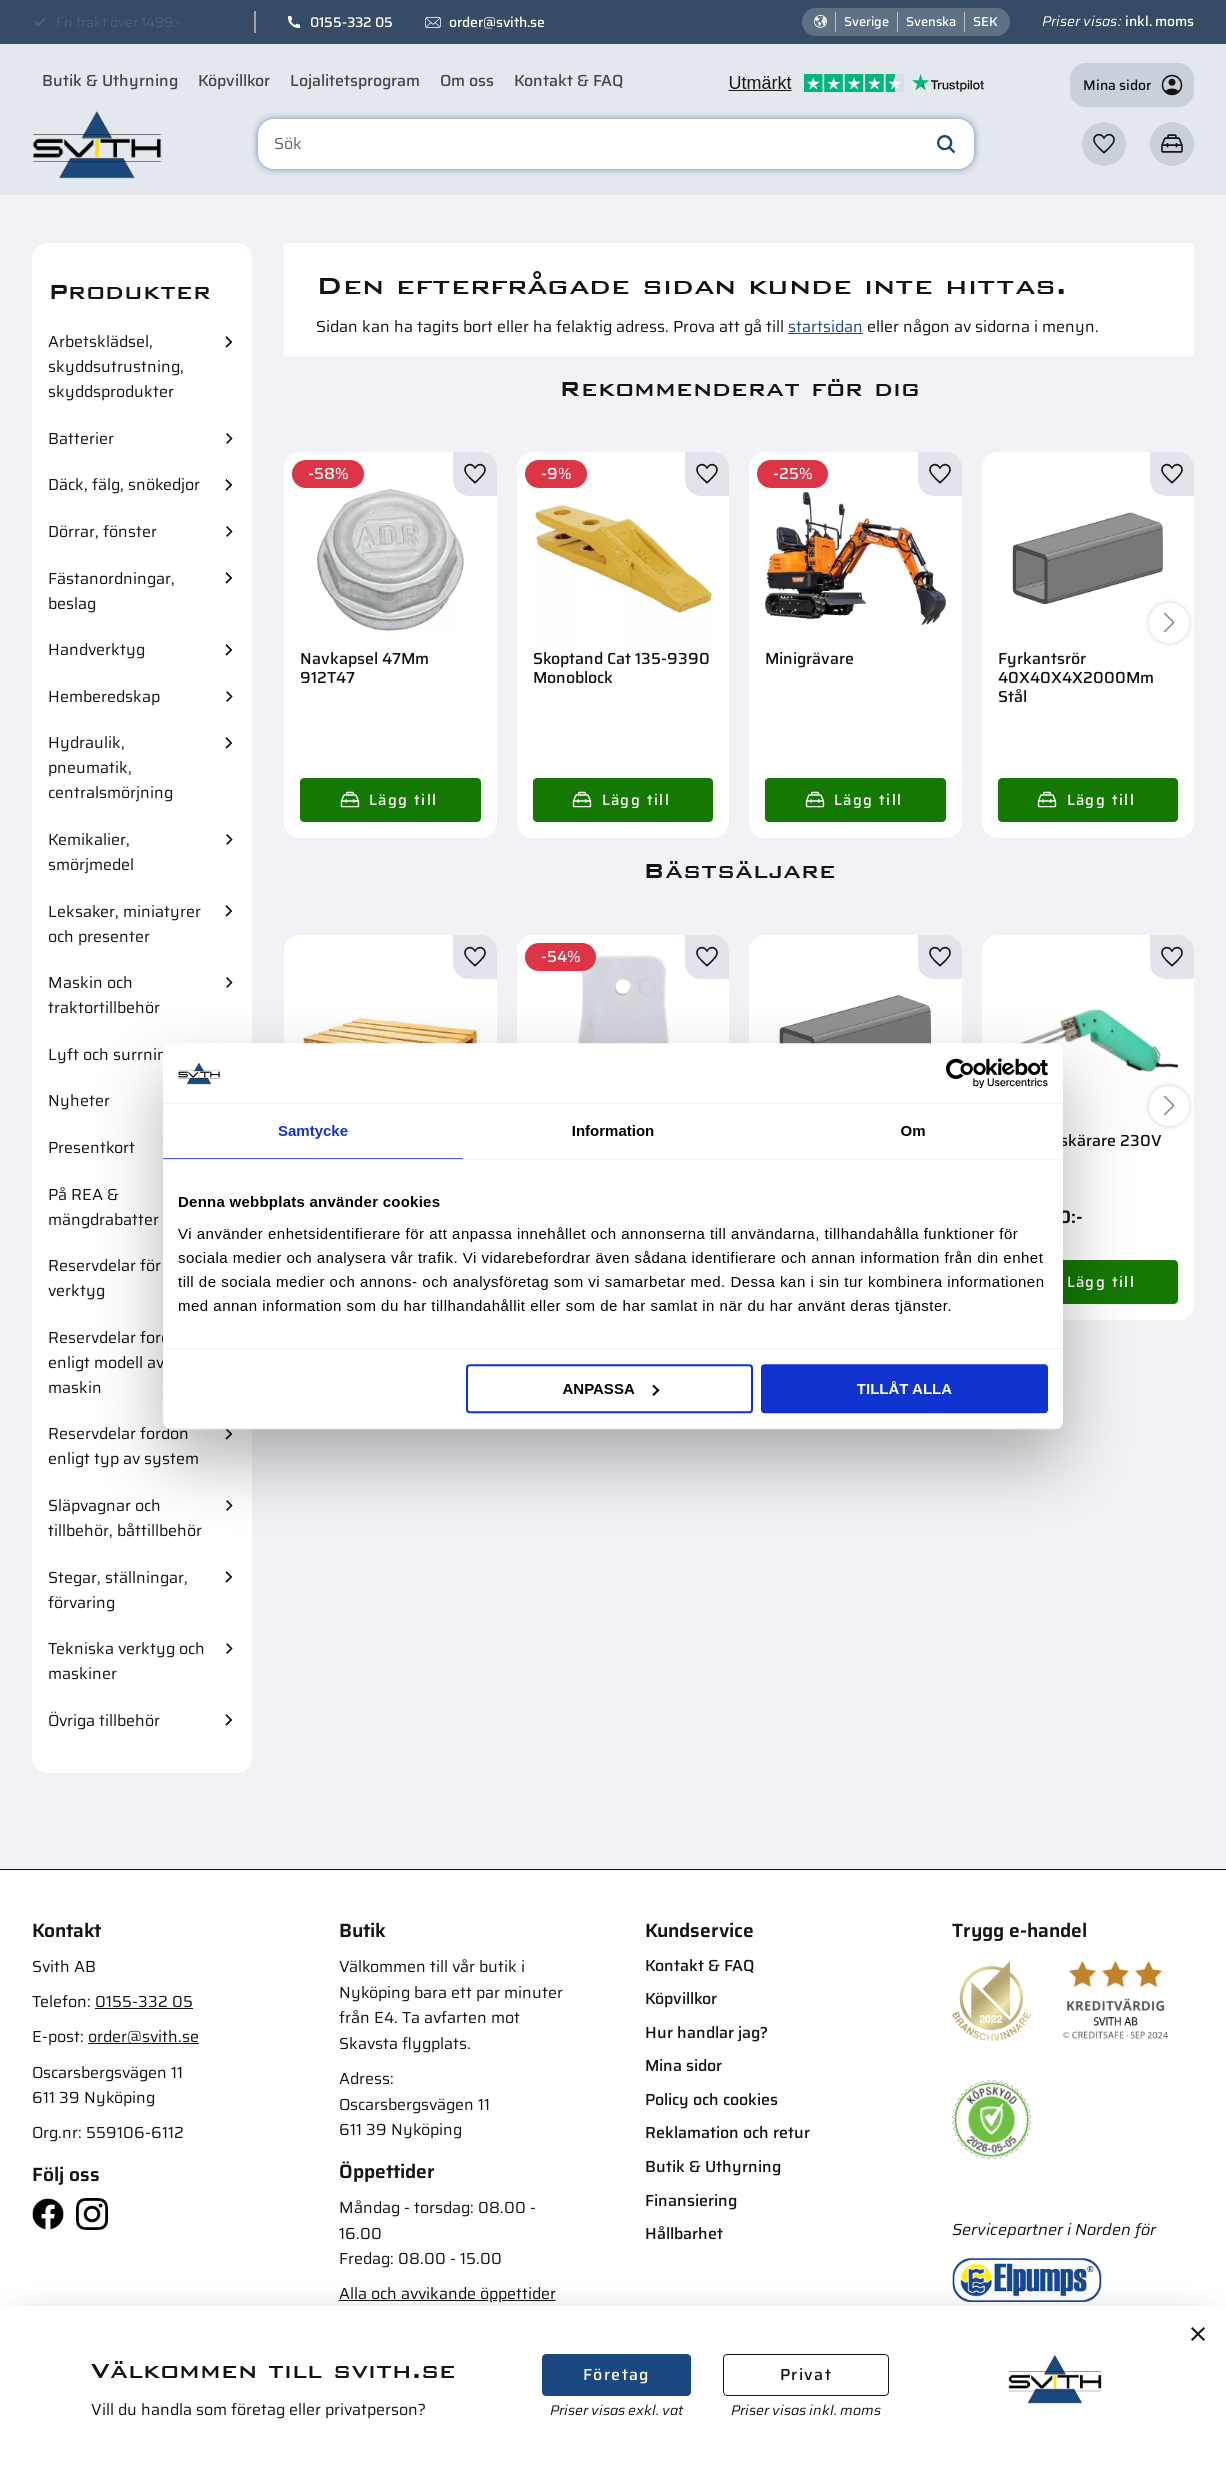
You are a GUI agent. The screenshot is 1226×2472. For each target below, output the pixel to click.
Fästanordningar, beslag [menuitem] (111, 591)
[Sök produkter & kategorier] (616, 144)
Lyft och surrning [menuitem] (112, 1054)
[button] (1104, 144)
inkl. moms (1159, 21)
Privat (806, 2374)
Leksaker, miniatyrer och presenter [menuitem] (124, 924)
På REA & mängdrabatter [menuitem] (103, 1207)
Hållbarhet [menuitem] (684, 2233)
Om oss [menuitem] (467, 80)
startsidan (825, 326)
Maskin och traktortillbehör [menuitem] (104, 995)
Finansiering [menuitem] (691, 2200)
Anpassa (610, 1388)
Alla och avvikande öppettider (447, 2293)
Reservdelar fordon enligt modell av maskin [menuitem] (118, 1362)
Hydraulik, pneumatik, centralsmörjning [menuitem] (110, 767)
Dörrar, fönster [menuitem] (102, 531)
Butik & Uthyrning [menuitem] (110, 80)
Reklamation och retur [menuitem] (727, 2132)
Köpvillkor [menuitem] (234, 80)
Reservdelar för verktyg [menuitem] (104, 1278)
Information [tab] (613, 1130)
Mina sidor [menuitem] (683, 2065)
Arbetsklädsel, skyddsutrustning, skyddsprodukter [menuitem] (116, 366)
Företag (616, 2374)
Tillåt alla (904, 1388)
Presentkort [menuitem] (91, 1147)
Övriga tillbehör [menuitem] (104, 1720)
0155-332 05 (351, 22)
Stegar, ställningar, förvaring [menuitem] (118, 1590)
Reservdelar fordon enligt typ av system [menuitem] (123, 1446)
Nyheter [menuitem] (79, 1100)
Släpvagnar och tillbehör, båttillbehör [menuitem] (125, 1518)
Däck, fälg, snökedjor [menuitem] (124, 484)
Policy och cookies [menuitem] (711, 2099)
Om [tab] (912, 1130)
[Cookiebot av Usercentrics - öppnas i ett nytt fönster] (960, 1073)
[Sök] (946, 144)
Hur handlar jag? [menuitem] (706, 2032)
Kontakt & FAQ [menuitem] (568, 80)
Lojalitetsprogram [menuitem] (355, 80)
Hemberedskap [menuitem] (104, 696)
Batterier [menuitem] (81, 438)
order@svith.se (497, 22)
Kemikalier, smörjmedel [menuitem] (91, 852)
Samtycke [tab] (313, 1130)
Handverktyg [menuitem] (96, 649)
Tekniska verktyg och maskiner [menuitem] (126, 1661)
